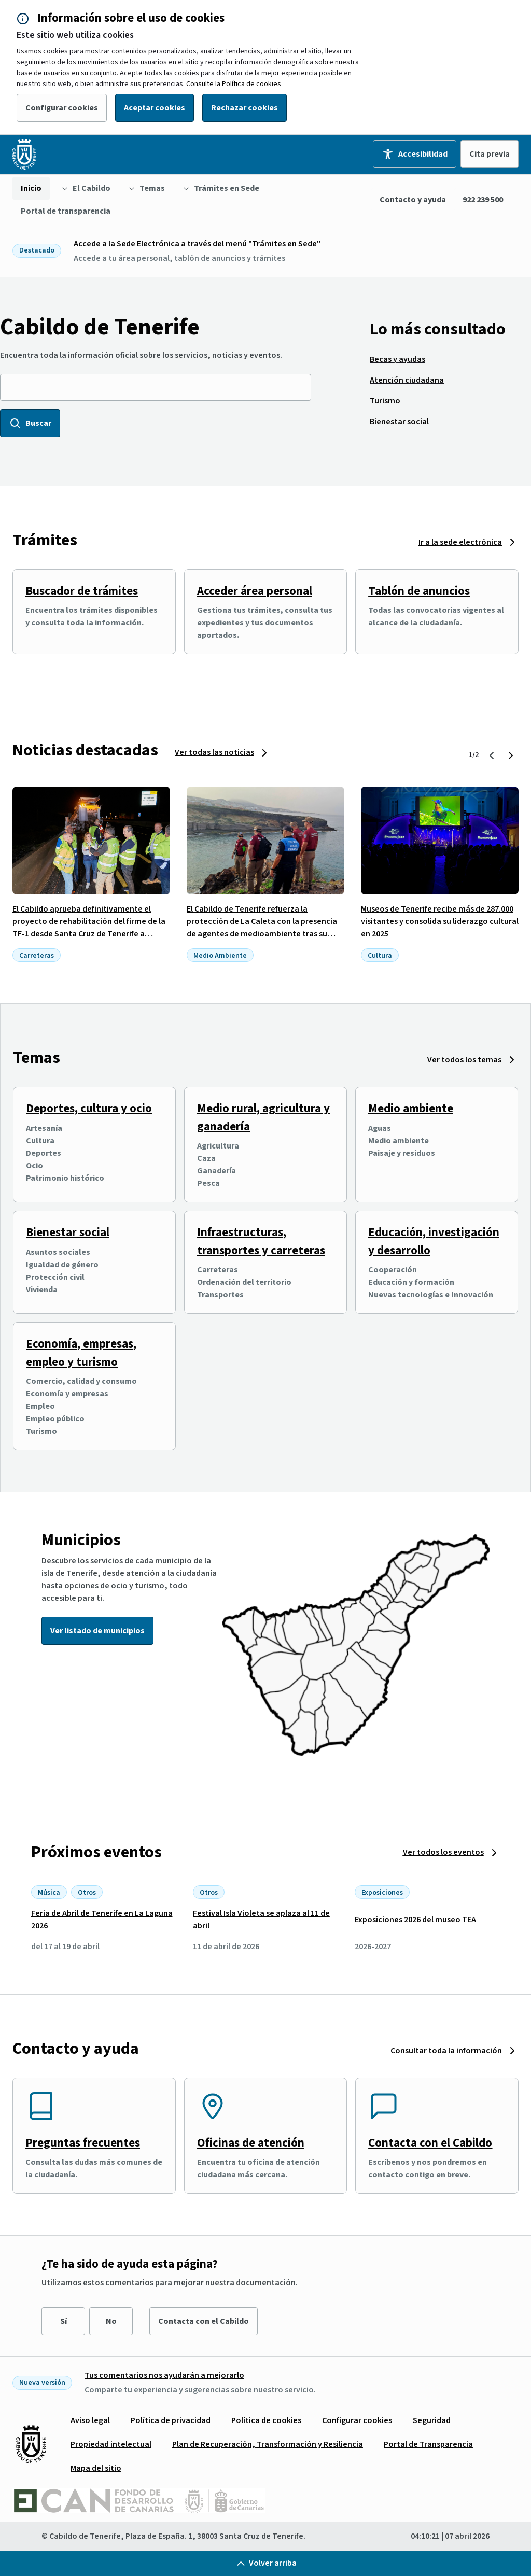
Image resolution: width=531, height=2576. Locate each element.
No (111, 2321)
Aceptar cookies (154, 108)
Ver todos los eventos (443, 1852)
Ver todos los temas (464, 1060)
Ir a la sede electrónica (460, 542)
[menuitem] (31, 188)
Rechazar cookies (244, 108)
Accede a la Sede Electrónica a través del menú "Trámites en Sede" (197, 243)
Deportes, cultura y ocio (89, 1108)
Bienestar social (67, 1232)
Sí (63, 2321)
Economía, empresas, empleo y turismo (81, 1352)
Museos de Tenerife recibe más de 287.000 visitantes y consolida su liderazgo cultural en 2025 (440, 921)
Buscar (30, 423)
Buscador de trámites (81, 590)
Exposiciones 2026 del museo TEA (415, 1919)
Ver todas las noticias (214, 752)
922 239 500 (483, 199)
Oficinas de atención (250, 2142)
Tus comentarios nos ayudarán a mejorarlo (164, 2375)
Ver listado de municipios (97, 1630)
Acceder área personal (254, 590)
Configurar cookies (61, 108)
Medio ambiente (410, 1108)
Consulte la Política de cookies (233, 84)
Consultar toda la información (446, 2050)
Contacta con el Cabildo (430, 2142)
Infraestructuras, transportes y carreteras (261, 1241)
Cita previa (489, 154)
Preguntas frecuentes (82, 2142)
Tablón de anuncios (419, 590)
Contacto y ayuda (413, 199)
